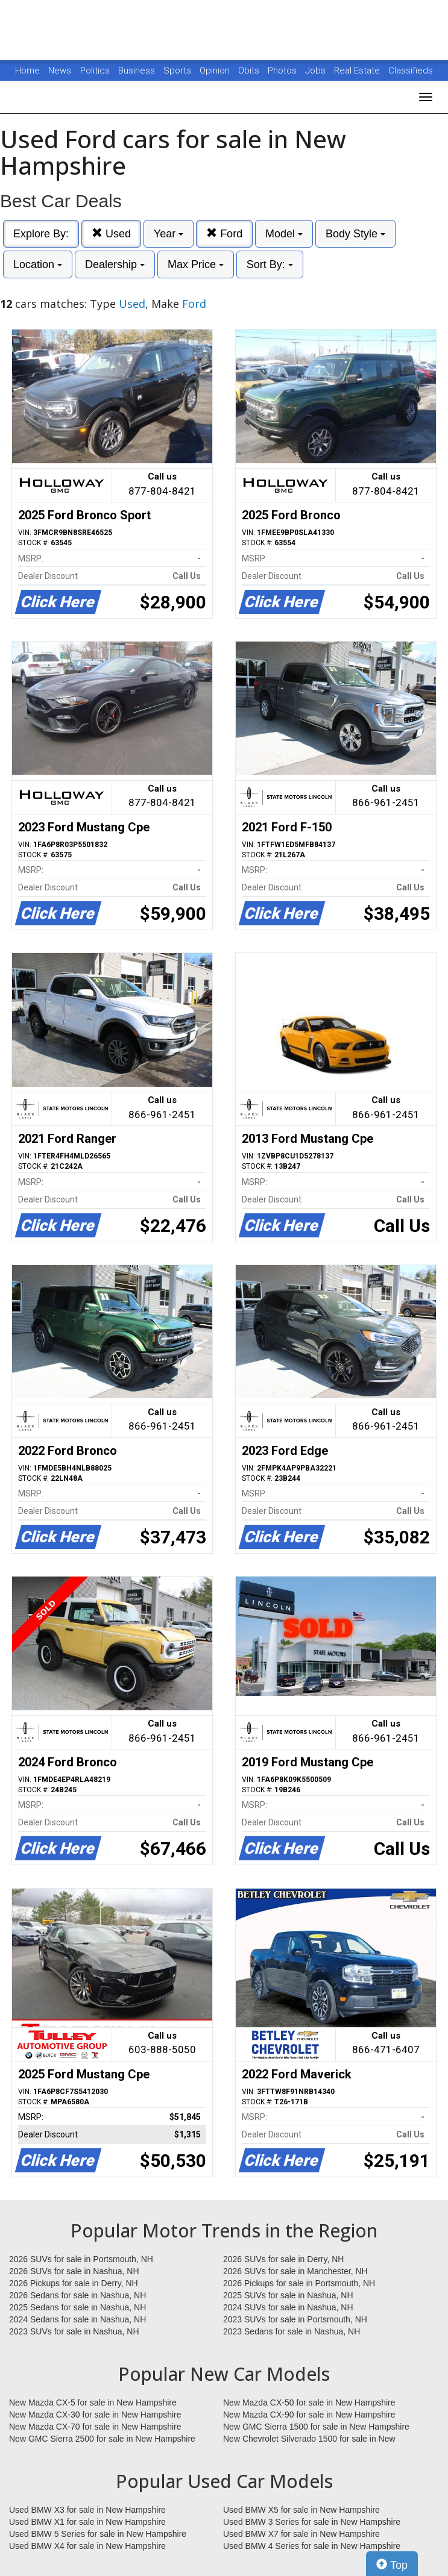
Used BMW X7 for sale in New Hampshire (301, 2534)
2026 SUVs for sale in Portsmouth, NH (81, 2259)
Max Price (196, 264)
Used (111, 233)
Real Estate (358, 70)
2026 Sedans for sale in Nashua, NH (77, 2295)
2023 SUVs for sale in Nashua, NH (74, 2331)
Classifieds (410, 70)
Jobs (316, 70)
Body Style (355, 234)
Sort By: (270, 264)
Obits (250, 70)
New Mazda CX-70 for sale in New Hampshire (95, 2426)
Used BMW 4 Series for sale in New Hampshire (311, 2546)
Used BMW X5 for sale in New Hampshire (301, 2510)
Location (37, 264)
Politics (95, 70)
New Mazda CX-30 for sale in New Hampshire (95, 2414)
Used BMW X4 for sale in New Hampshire (87, 2546)
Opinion (216, 70)
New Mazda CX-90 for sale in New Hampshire (309, 2414)
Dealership (115, 264)
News (59, 70)
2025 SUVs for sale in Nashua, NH (288, 2295)
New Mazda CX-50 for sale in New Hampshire (309, 2402)
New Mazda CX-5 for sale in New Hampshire (93, 2402)
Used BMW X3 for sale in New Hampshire (87, 2510)
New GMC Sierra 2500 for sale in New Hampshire (102, 2438)
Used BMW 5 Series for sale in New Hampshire (97, 2534)
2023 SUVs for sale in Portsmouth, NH (295, 2319)
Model (284, 234)
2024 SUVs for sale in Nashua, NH (288, 2307)
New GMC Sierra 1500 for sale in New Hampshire (316, 2426)
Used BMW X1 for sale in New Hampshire (87, 2522)
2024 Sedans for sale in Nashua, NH (77, 2319)
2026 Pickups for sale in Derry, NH (73, 2283)
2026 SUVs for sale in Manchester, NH (295, 2271)
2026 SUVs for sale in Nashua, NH (74, 2271)
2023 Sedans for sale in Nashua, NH (291, 2331)
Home (27, 70)
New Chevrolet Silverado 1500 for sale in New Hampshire (309, 2439)
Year (168, 234)
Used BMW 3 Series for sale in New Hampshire (311, 2522)
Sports (178, 70)
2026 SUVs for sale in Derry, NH (283, 2259)
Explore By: (41, 234)
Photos (283, 70)
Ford (224, 233)
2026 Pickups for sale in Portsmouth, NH (299, 2283)
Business (137, 70)
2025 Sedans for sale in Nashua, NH (77, 2307)
